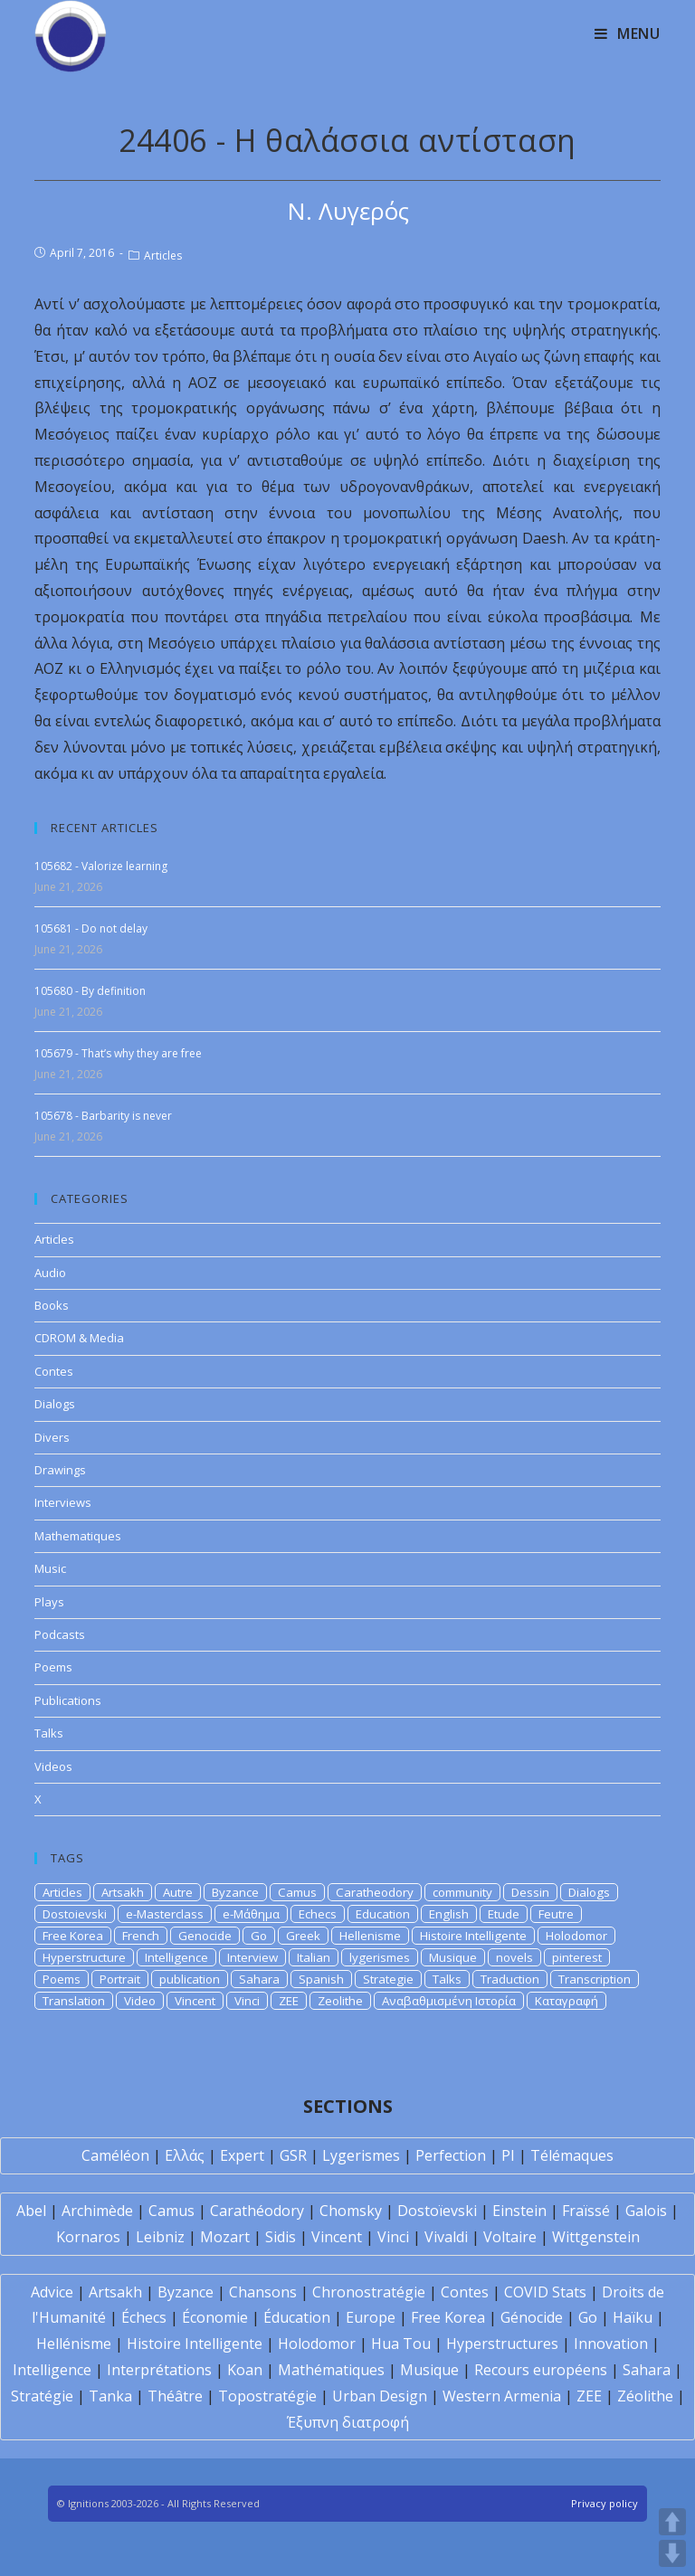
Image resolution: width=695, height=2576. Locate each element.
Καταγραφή (566, 2001)
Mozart (225, 2237)
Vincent (195, 2001)
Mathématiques (331, 2370)
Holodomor (576, 1935)
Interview (252, 1957)
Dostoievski (75, 1914)
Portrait (120, 1979)
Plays (49, 1602)
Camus (297, 1892)
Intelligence (176, 1957)
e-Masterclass (165, 1914)
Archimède (97, 2211)
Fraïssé (586, 2211)
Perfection (450, 2155)
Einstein (519, 2211)
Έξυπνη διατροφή (348, 2422)
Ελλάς (185, 2155)
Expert (242, 2155)
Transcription (594, 1979)
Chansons (263, 2292)
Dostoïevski (437, 2211)
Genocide (205, 1935)
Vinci (247, 2001)
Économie (215, 2317)
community (462, 1892)
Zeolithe (340, 2001)
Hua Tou (401, 2343)
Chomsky (350, 2211)
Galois (646, 2211)
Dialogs (54, 1404)
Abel (31, 2211)
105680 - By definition (90, 991)
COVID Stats (545, 2292)
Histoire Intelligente (473, 1935)
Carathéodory (257, 2211)
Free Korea (73, 1935)
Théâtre (175, 2396)
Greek (303, 1935)
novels (514, 1957)
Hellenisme (370, 1935)
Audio (50, 1272)
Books (51, 1305)
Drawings (60, 1470)
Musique (453, 1957)
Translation (74, 2001)
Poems (53, 1667)
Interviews (62, 1502)
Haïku (632, 2317)
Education (383, 1914)
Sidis (280, 2237)
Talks (48, 1733)
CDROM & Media (79, 1338)
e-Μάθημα (251, 1914)
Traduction (510, 1979)
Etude (503, 1914)
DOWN (672, 2553)
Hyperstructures (502, 2343)
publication (189, 1979)
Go (259, 1935)
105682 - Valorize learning (100, 866)
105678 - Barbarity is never (103, 1115)
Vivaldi (446, 2237)
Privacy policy (604, 2503)
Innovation (611, 2343)
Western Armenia (502, 2396)
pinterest (577, 1957)
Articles (163, 255)
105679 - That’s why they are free (118, 1053)
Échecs (144, 2317)
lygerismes (379, 1957)
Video (140, 2001)
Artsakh (122, 1892)
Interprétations (159, 2370)
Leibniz (160, 2237)
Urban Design (379, 2396)
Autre (178, 1892)
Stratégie (42, 2396)
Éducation (296, 2317)
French (140, 1935)
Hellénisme (73, 2343)
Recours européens (540, 2370)
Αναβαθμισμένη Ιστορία (449, 2001)
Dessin (530, 1892)
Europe (370, 2317)
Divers (52, 1437)
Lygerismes (361, 2155)
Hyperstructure (84, 1957)
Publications (67, 1700)
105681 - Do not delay (91, 928)
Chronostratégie (368, 2292)
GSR (293, 2155)
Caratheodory (375, 1892)
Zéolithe (645, 2396)
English (449, 1914)
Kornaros (88, 2237)
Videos (53, 1766)
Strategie (388, 1979)
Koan (244, 2370)
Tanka (110, 2396)
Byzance (235, 1892)
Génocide (531, 2317)
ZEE (289, 2001)
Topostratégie (267, 2396)
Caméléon (115, 2155)
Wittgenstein (596, 2237)
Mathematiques (77, 1536)
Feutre (556, 1914)
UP (672, 2521)
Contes (53, 1371)
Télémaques (572, 2155)
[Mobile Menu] (628, 33)
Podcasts (59, 1634)
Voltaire (510, 2237)
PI (508, 2155)
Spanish (321, 1979)
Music (50, 1568)
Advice (52, 2292)
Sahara (259, 1979)
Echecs (318, 1914)
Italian (313, 1957)
